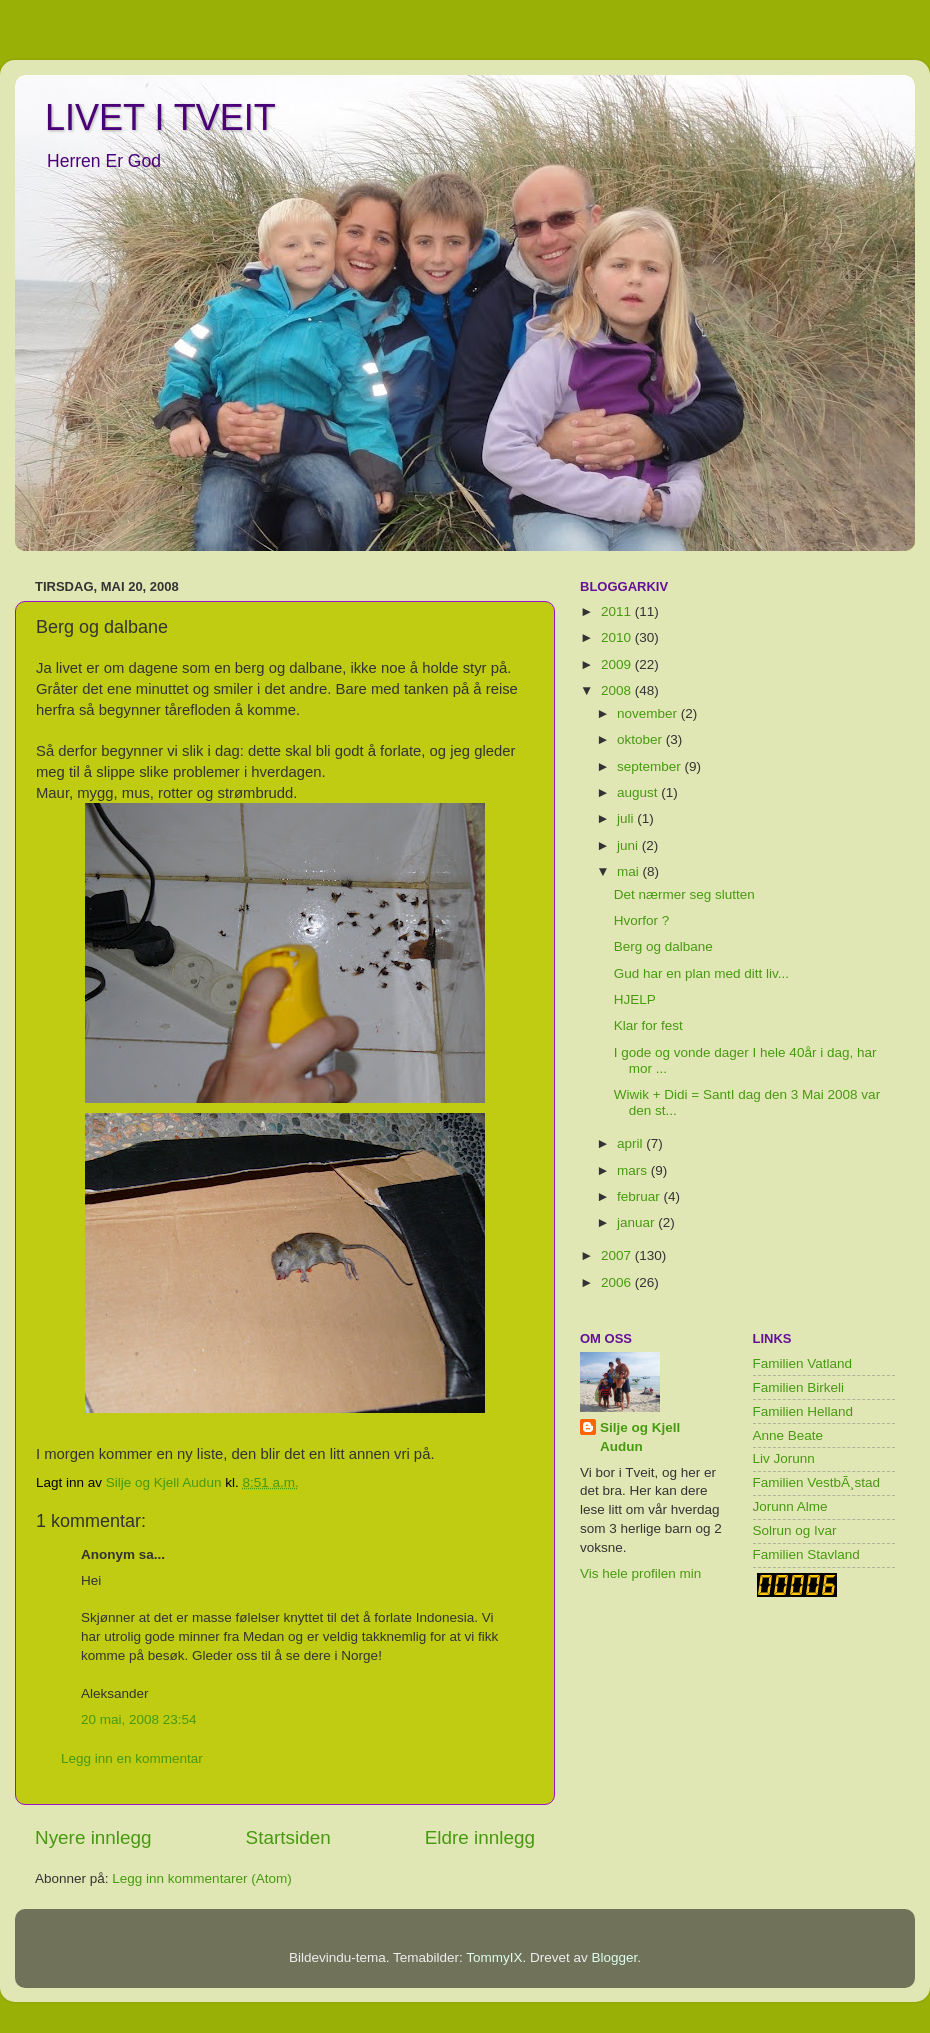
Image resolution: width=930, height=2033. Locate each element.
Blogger (615, 1957)
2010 (618, 637)
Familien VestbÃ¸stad (817, 1482)
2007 (618, 1255)
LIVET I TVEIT (160, 117)
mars (634, 1170)
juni (629, 845)
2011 (618, 611)
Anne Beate (788, 1435)
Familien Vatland (803, 1363)
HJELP (635, 999)
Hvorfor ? (642, 920)
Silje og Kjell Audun (640, 1437)
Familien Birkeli (799, 1387)
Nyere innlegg (93, 1837)
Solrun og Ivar (795, 1530)
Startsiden (288, 1837)
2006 (618, 1282)
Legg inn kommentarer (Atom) (201, 1878)
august (639, 792)
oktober (641, 739)
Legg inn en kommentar (132, 1758)
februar (640, 1196)
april (631, 1143)
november (649, 713)
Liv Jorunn (784, 1458)
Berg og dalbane (663, 946)
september (651, 766)
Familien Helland (803, 1411)
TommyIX (494, 1957)
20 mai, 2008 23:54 (139, 1719)
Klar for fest (648, 1025)
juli (627, 818)
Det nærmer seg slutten (684, 894)
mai (630, 871)
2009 (618, 664)
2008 (618, 690)
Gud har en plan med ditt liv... (701, 973)
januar (637, 1222)
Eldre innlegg (480, 1837)
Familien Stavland (806, 1554)
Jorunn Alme (790, 1506)
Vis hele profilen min (640, 1573)
